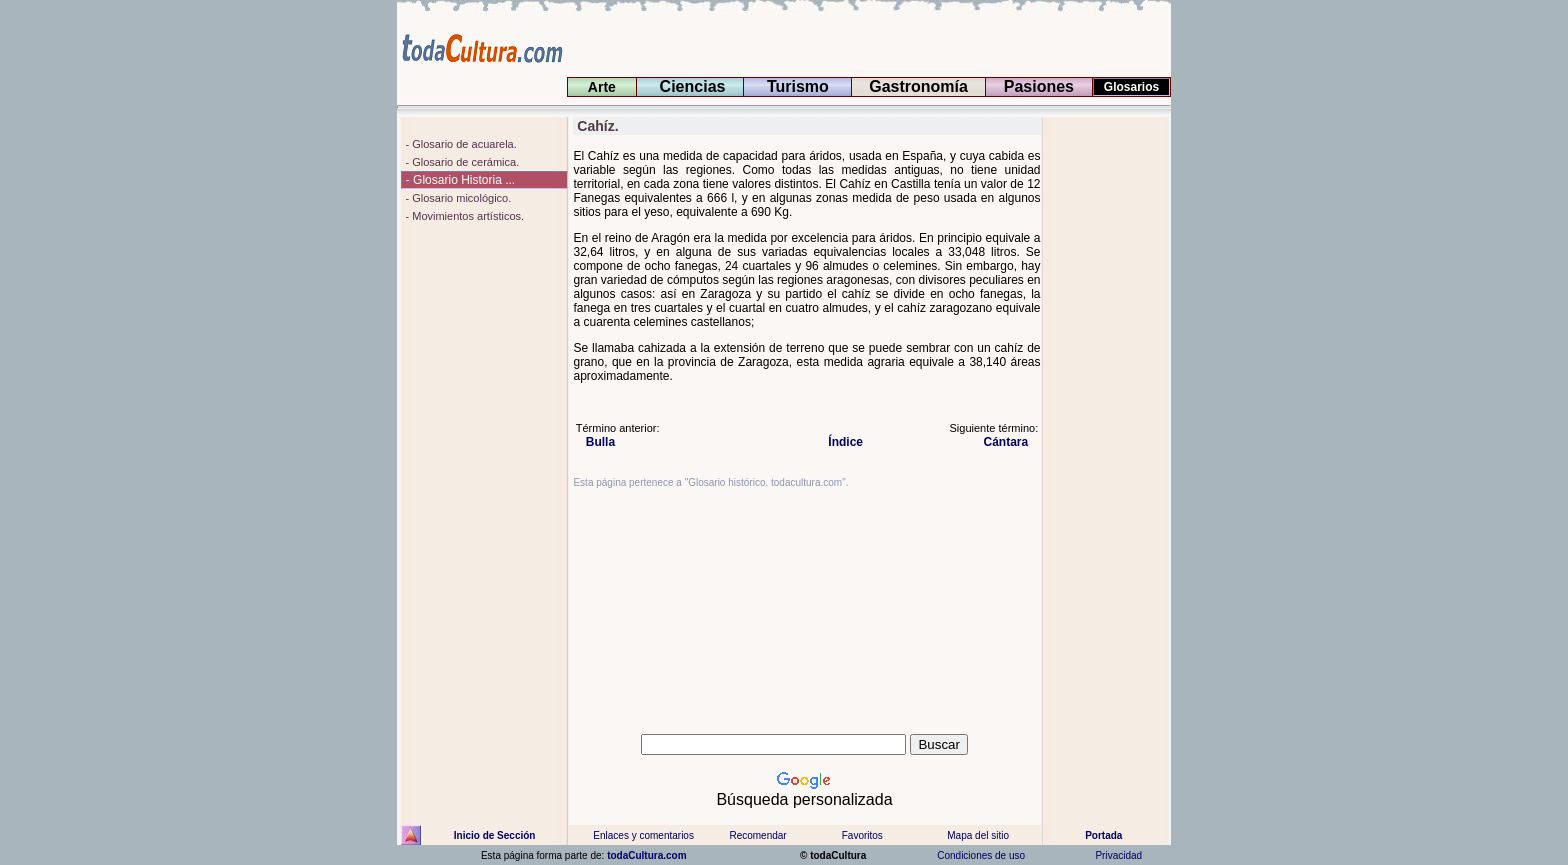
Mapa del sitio (978, 835)
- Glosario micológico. (456, 198)
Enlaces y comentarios (642, 835)
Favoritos (862, 835)
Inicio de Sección (495, 835)
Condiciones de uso (980, 855)
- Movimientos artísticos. (463, 216)
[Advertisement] (1107, 417)
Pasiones (1038, 86)
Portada (1103, 835)
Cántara (1011, 442)
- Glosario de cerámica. (460, 162)
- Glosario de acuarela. (459, 144)
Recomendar (757, 835)
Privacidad (1119, 855)
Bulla (595, 442)
